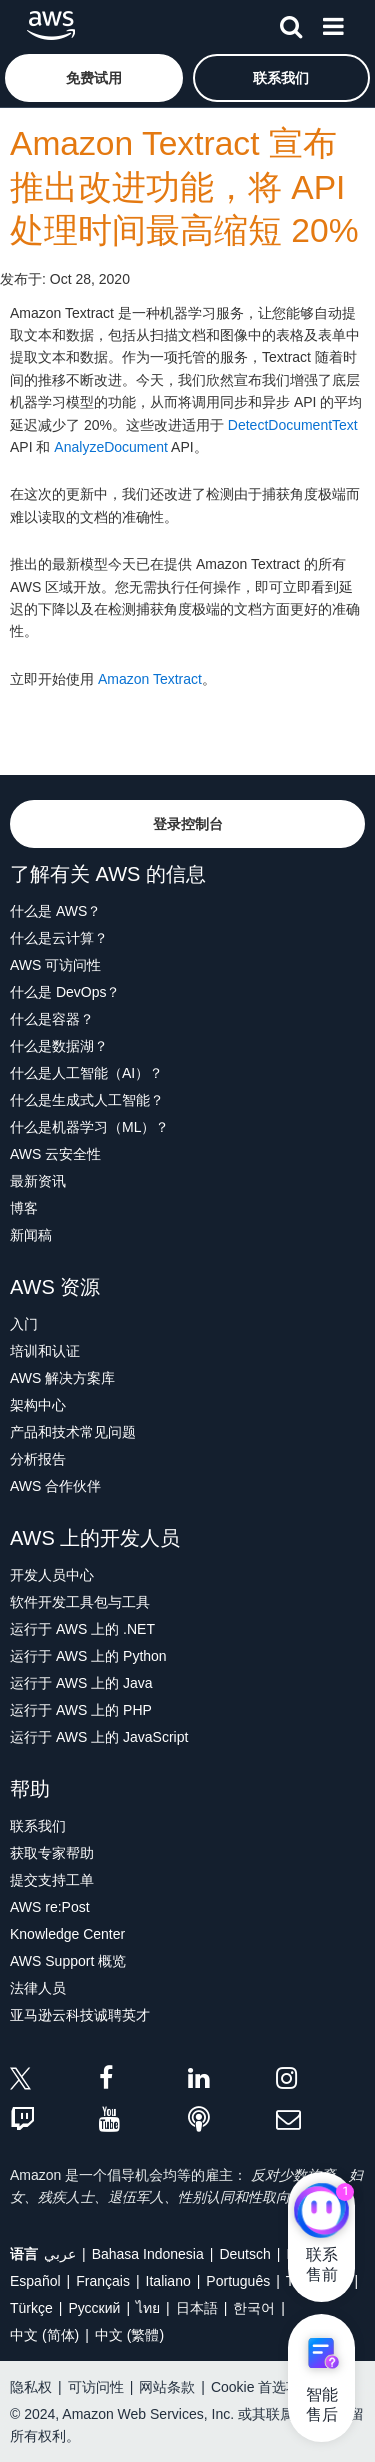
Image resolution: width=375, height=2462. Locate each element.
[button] (94, 78)
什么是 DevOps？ (65, 992)
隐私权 (31, 2387)
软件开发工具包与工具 (80, 1602)
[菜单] (333, 23)
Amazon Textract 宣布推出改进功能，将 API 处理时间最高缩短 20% (184, 187)
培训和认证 (45, 1351)
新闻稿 (31, 1235)
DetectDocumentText (293, 425)
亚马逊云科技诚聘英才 (80, 2015)
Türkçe (31, 2308)
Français (103, 2281)
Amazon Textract (150, 679)
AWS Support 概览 (68, 1961)
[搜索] (291, 23)
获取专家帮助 (52, 1853)
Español (35, 2281)
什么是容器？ (52, 1019)
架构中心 (38, 1405)
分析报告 (38, 1459)
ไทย (148, 2308)
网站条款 (167, 2387)
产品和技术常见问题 (73, 1432)
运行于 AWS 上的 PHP (81, 1710)
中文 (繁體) (129, 2335)
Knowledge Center (67, 1934)
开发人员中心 (52, 1575)
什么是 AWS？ (55, 911)
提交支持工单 (52, 1880)
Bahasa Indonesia (148, 2254)
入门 (24, 1324)
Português (238, 2281)
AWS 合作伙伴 (55, 1486)
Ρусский (94, 2308)
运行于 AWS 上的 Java (81, 1683)
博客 (24, 1208)
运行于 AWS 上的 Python (88, 1656)
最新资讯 (38, 1181)
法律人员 (38, 1988)
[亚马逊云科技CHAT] (321, 2212)
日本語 (197, 2308)
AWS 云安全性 (55, 1154)
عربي (60, 2254)
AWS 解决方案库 (62, 1378)
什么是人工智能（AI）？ (86, 1073)
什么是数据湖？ (59, 1046)
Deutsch (244, 2254)
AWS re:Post (50, 1907)
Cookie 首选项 (255, 2387)
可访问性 (96, 2387)
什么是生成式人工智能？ (87, 1100)
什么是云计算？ (59, 938)
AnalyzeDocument (111, 447)
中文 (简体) (44, 2335)
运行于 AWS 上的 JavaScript (99, 1737)
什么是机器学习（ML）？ (89, 1127)
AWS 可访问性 (55, 965)
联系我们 (38, 1826)
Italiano (168, 2281)
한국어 (254, 2308)
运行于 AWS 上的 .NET (82, 1629)
